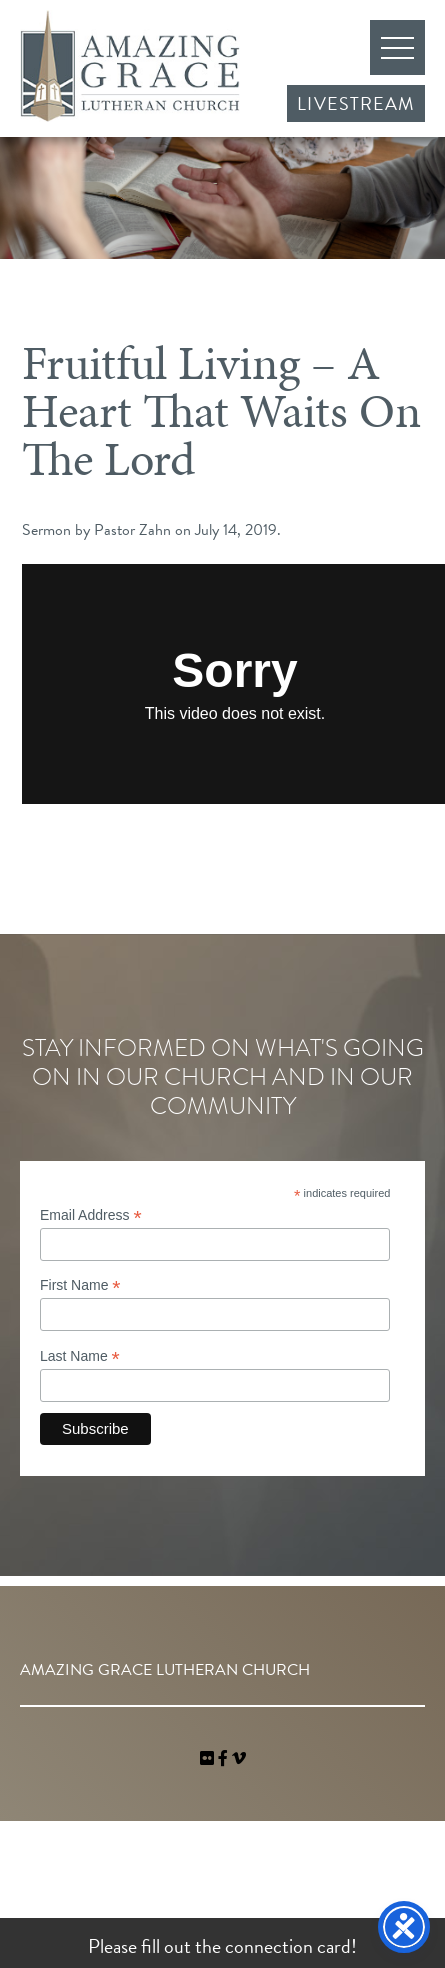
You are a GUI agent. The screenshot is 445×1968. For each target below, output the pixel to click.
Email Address (91, 1215)
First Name (80, 1285)
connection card (288, 1946)
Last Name (80, 1356)
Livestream (356, 103)
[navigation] (239, 1759)
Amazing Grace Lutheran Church (130, 66)
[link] (209, 1759)
